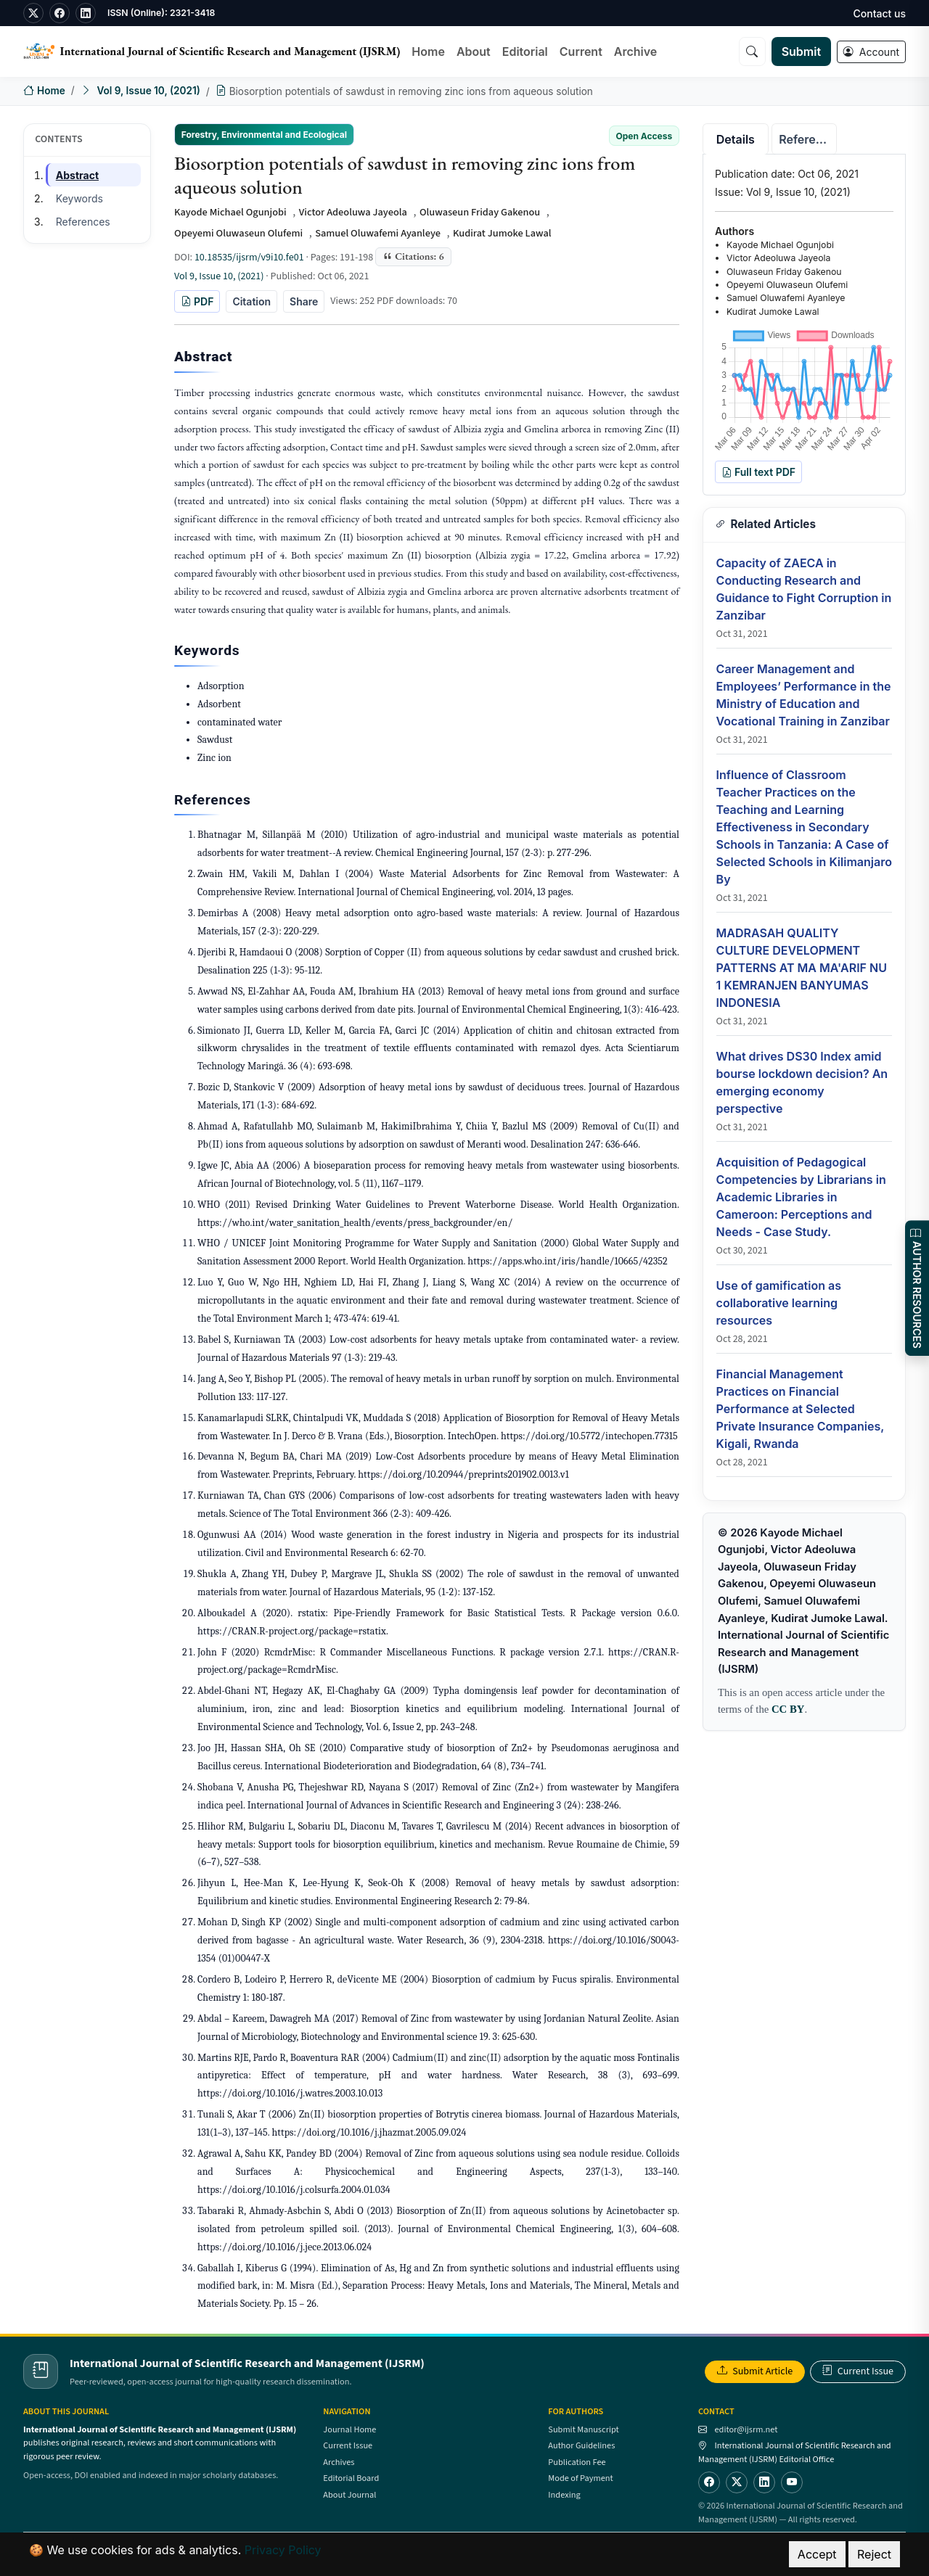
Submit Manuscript (583, 2429)
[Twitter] (737, 2482)
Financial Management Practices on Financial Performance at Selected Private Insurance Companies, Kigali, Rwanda (800, 1409)
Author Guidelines (581, 2445)
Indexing (564, 2494)
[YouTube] (792, 2482)
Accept (817, 2554)
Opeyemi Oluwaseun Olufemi (238, 233)
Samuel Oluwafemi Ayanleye (378, 233)
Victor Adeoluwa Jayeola (353, 212)
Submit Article (755, 2371)
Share (304, 301)
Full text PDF (758, 472)
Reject (874, 2554)
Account (871, 52)
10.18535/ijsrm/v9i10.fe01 (249, 257)
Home (428, 51)
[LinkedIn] (764, 2482)
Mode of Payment (580, 2478)
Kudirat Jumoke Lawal (502, 233)
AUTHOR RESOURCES (917, 1288)
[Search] (752, 51)
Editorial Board (351, 2478)
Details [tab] (735, 139)
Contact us (880, 13)
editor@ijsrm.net (745, 2429)
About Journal (349, 2494)
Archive (636, 51)
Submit (801, 51)
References (83, 221)
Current (581, 51)
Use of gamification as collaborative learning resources (778, 1303)
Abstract (77, 175)
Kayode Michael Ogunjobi (230, 212)
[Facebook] (709, 2482)
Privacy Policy (283, 2550)
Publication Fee (576, 2462)
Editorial (525, 51)
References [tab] (808, 139)
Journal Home (349, 2429)
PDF (197, 301)
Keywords (79, 198)
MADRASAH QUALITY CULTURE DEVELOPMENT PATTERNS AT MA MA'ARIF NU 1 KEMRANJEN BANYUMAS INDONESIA (801, 968)
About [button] (474, 51)
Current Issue (857, 2371)
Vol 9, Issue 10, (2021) (148, 90)
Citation (251, 301)
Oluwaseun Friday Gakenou (480, 212)
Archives (338, 2462)
